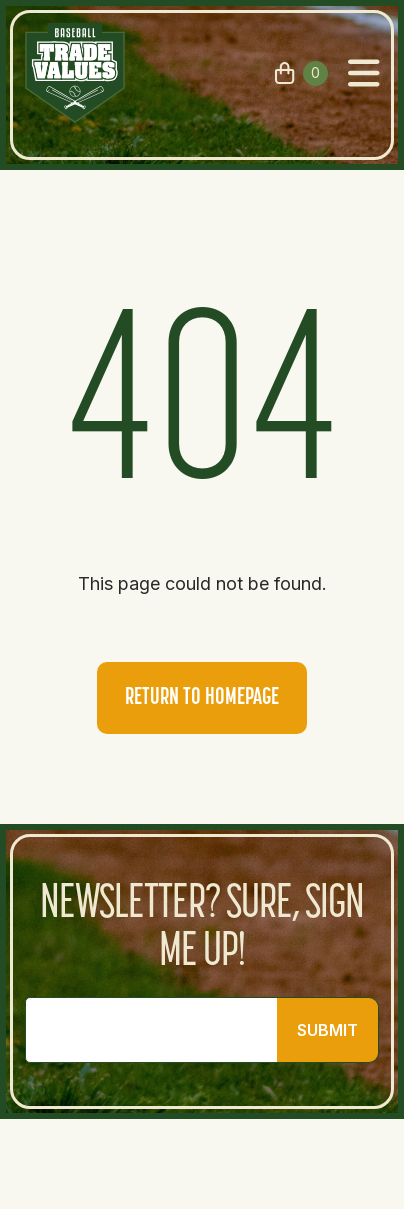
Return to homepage (202, 698)
